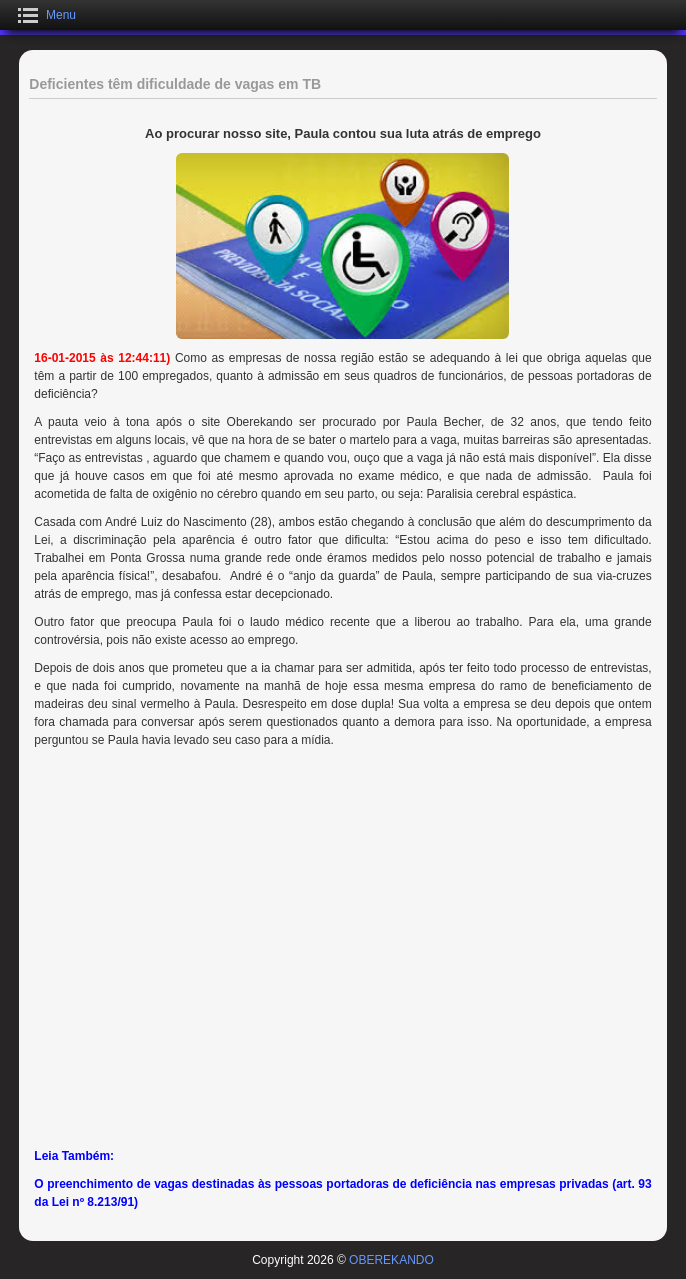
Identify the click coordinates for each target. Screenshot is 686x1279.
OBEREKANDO (391, 1260)
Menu (61, 15)
